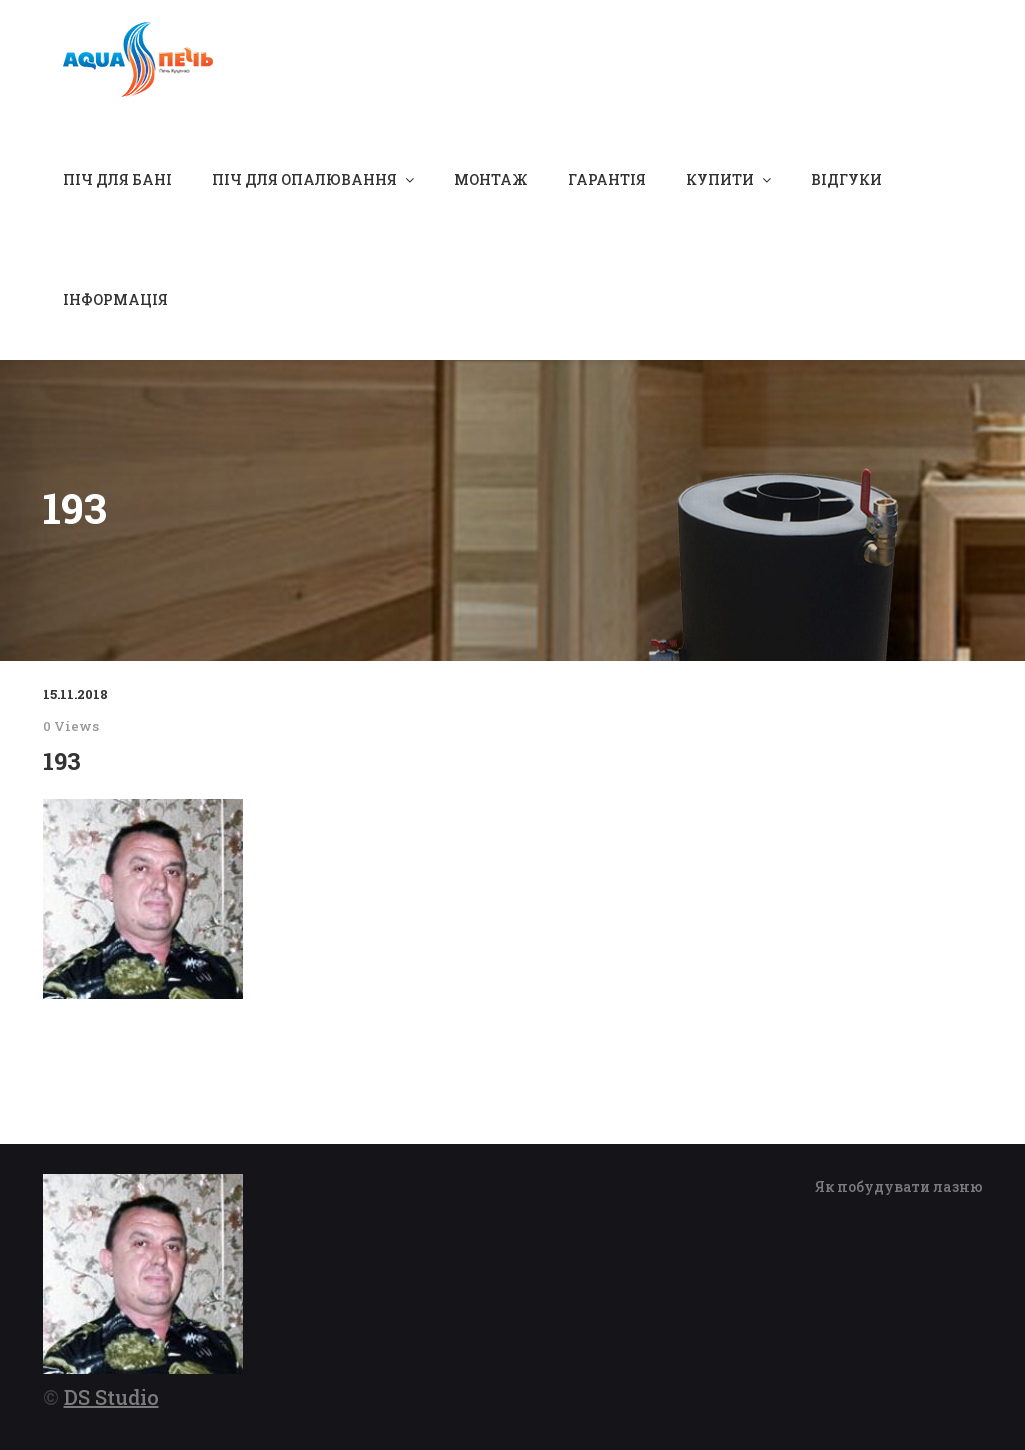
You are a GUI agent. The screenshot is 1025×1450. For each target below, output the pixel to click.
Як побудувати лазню (899, 1186)
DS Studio (111, 1397)
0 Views (71, 726)
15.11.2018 (75, 694)
